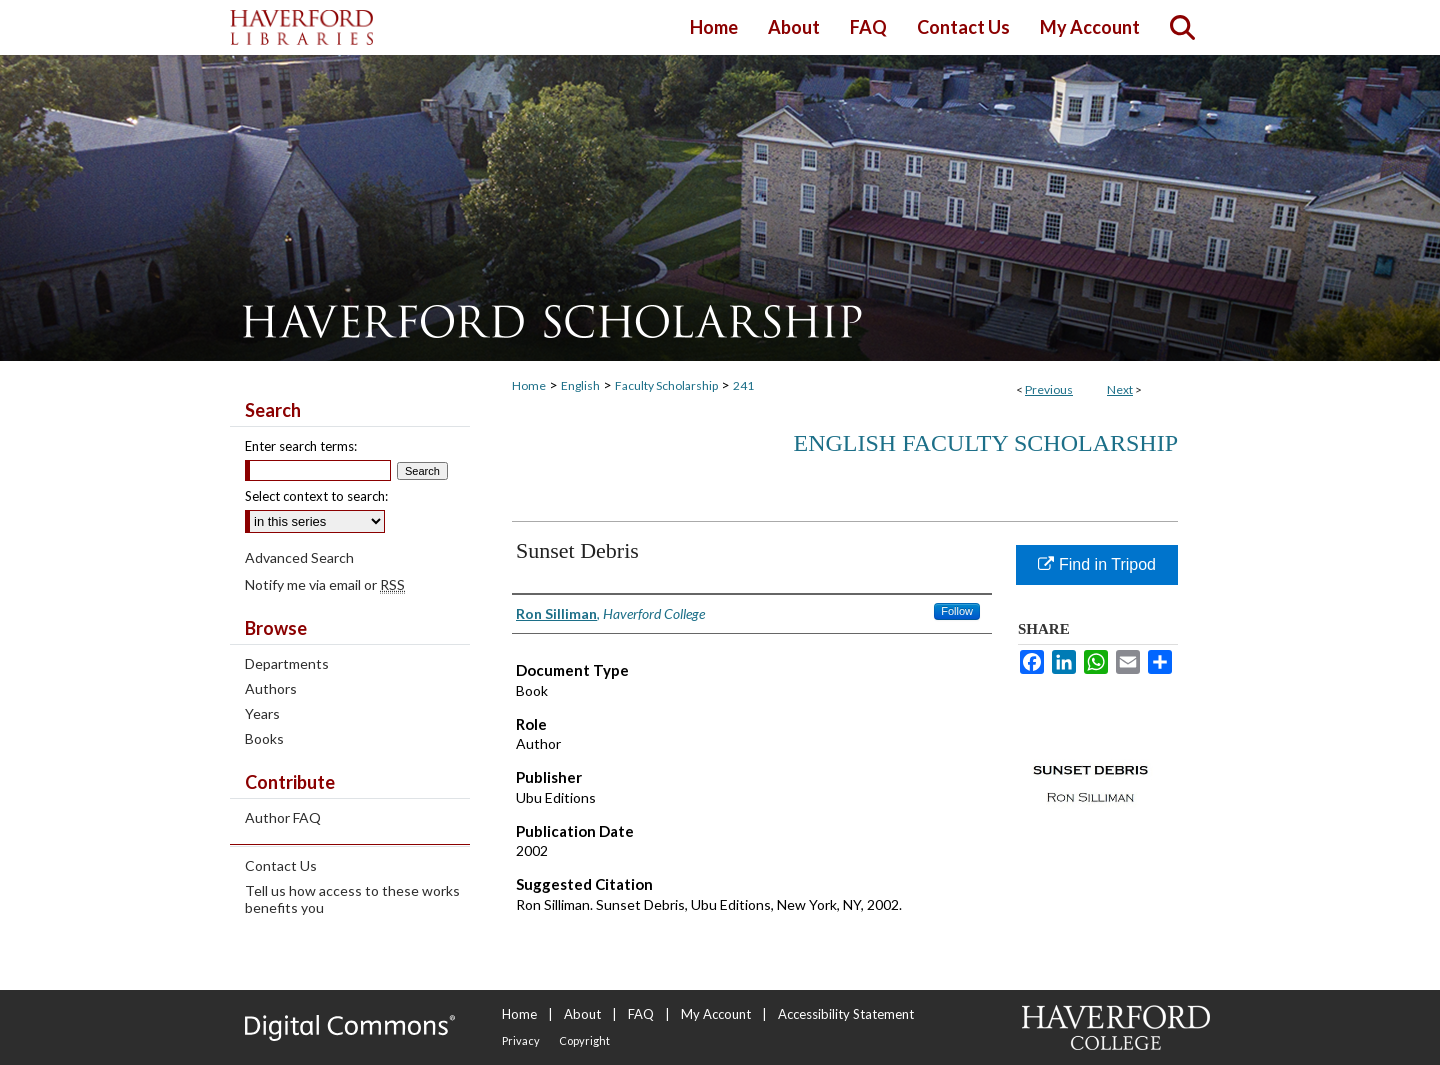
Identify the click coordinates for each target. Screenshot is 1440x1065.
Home (529, 385)
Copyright (584, 1040)
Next (1120, 389)
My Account (716, 1014)
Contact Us (281, 865)
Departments (287, 663)
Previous (1049, 389)
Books (264, 738)
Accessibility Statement (846, 1014)
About (582, 1014)
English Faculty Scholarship (986, 443)
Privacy (521, 1040)
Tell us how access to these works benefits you (352, 899)
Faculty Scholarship (666, 385)
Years (262, 713)
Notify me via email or (325, 584)
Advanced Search (299, 557)
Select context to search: (316, 496)
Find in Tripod (1097, 564)
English (580, 385)
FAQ (641, 1014)
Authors (271, 688)
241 (743, 385)
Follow (957, 611)
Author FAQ (283, 817)
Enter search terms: (301, 446)
